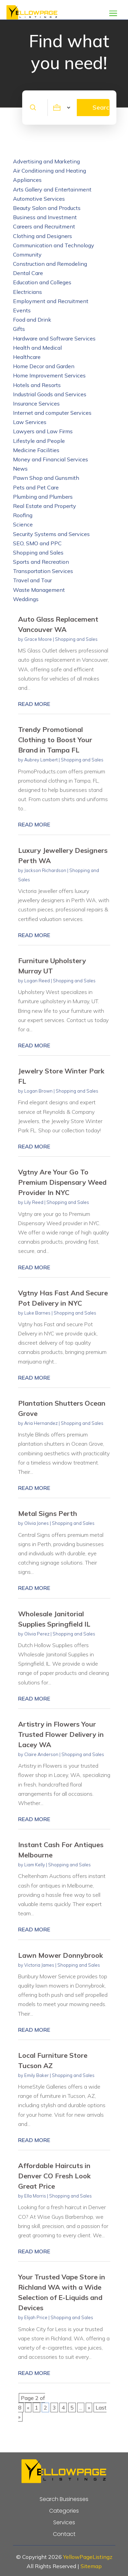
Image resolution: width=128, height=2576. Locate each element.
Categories (64, 2511)
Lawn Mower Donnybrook (60, 1955)
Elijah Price (35, 2317)
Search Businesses (64, 2499)
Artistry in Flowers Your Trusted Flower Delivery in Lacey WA (61, 1734)
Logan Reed (37, 980)
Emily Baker (36, 2075)
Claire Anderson (41, 1754)
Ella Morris (35, 2196)
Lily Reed (33, 1202)
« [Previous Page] (28, 2407)
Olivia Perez (36, 1634)
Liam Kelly (34, 1864)
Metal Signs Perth (47, 1513)
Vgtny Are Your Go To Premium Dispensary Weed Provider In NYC (62, 1182)
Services (64, 2522)
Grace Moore (38, 639)
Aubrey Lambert (41, 759)
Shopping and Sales (76, 639)
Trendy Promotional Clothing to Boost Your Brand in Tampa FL (55, 739)
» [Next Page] (89, 2407)
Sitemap (91, 2566)
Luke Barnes (37, 1313)
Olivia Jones (36, 1523)
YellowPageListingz (87, 2556)
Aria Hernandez (41, 1423)
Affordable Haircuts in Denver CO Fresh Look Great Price (54, 2175)
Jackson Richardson (45, 870)
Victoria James (39, 1965)
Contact (64, 2534)
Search (101, 107)
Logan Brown (38, 1091)
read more (34, 703)
